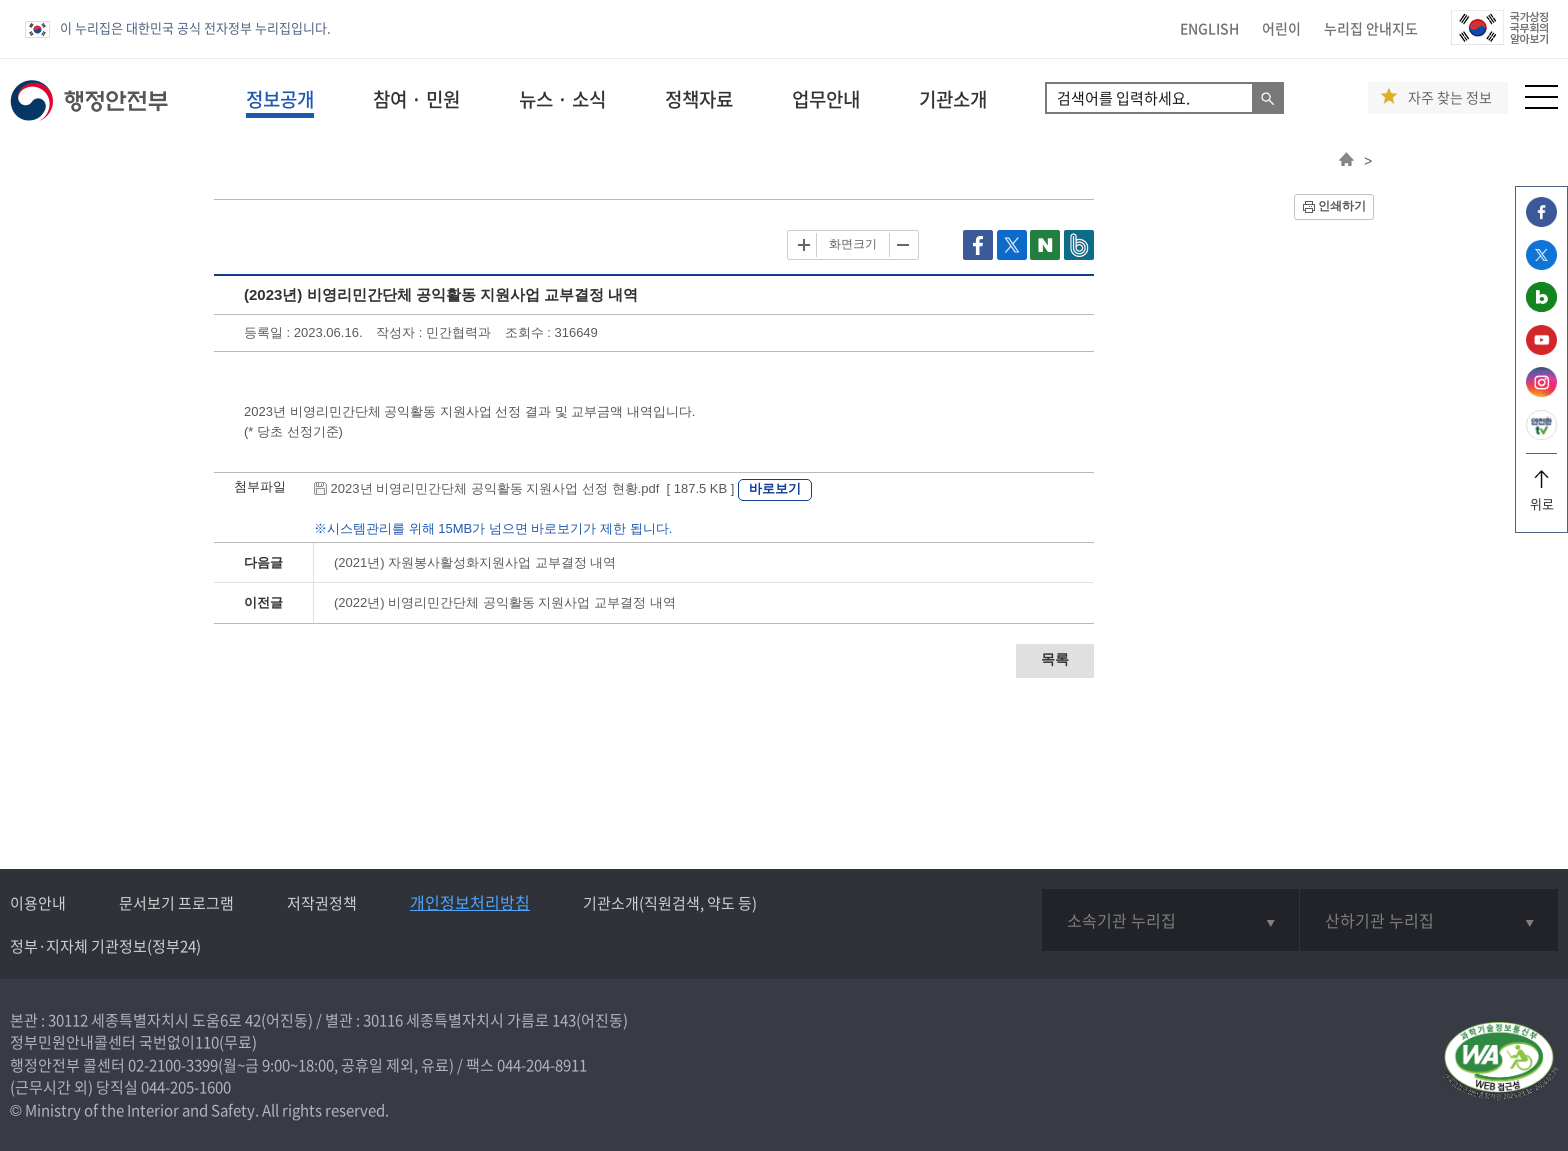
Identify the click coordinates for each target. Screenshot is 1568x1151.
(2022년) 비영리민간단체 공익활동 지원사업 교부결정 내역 (505, 602)
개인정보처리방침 (470, 902)
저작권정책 (322, 903)
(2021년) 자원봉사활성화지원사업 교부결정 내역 (475, 562)
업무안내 (826, 99)
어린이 (1281, 28)
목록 (1055, 659)
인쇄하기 (1342, 206)
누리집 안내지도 (1371, 28)
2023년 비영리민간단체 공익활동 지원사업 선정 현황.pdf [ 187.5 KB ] (526, 488)
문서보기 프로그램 (176, 903)
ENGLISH (1209, 28)
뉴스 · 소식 (562, 99)
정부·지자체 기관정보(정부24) (105, 946)
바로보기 (775, 488)
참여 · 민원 (416, 99)
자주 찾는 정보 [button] (1450, 97)
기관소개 (953, 99)
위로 (1541, 496)
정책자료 (699, 99)
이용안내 (38, 903)
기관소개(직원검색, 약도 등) (670, 903)
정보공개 (280, 99)
